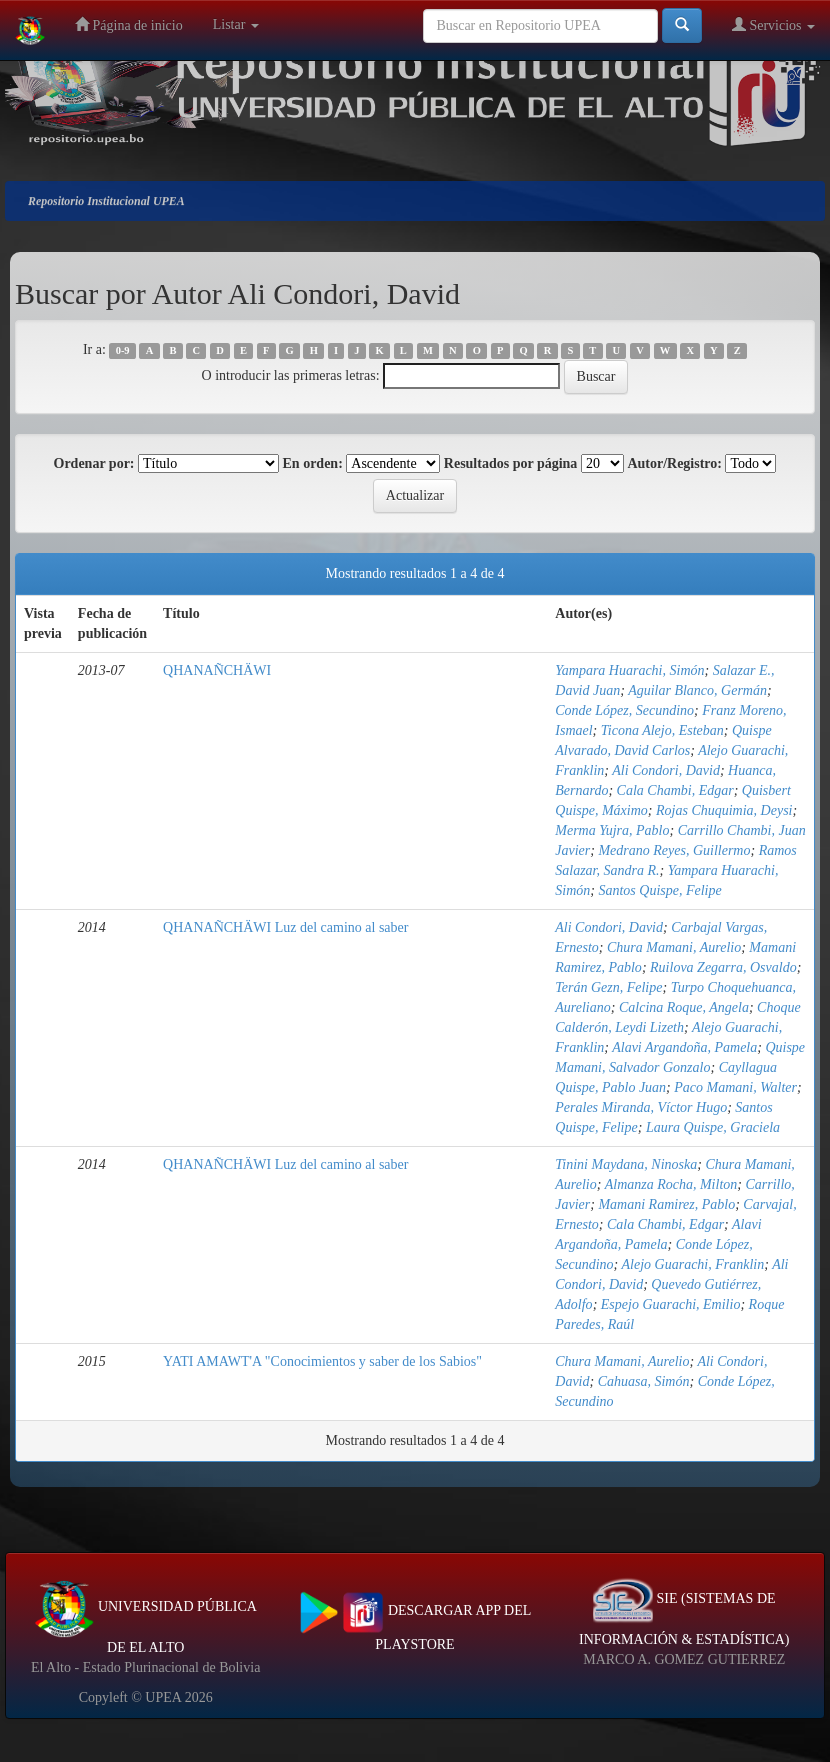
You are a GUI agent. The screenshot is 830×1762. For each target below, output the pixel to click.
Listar (236, 24)
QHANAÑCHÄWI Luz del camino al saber (285, 927)
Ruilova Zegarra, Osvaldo (723, 967)
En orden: (313, 463)
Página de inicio (129, 24)
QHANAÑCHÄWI (217, 670)
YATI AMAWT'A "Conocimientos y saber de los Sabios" (322, 1361)
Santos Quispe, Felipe (659, 890)
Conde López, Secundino (624, 710)
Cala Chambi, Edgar (675, 790)
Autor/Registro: (674, 463)
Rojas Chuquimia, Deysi (724, 810)
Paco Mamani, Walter (735, 1087)
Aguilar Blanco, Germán (697, 690)
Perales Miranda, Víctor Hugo (641, 1107)
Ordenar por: (94, 463)
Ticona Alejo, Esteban (662, 730)
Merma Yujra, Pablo (612, 830)
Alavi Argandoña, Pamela (684, 1047)
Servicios (773, 24)
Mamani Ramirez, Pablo (666, 1204)
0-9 (123, 350)
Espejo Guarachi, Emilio (671, 1304)
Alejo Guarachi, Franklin (693, 1264)
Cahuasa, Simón (644, 1381)
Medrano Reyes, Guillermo (674, 850)
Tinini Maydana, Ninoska (626, 1164)
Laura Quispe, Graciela (713, 1127)
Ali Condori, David (666, 770)
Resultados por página (511, 463)
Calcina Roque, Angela (684, 1007)
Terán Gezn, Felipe (608, 987)
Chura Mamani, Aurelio (674, 947)
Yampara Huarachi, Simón (629, 670)
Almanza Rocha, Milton (671, 1184)
